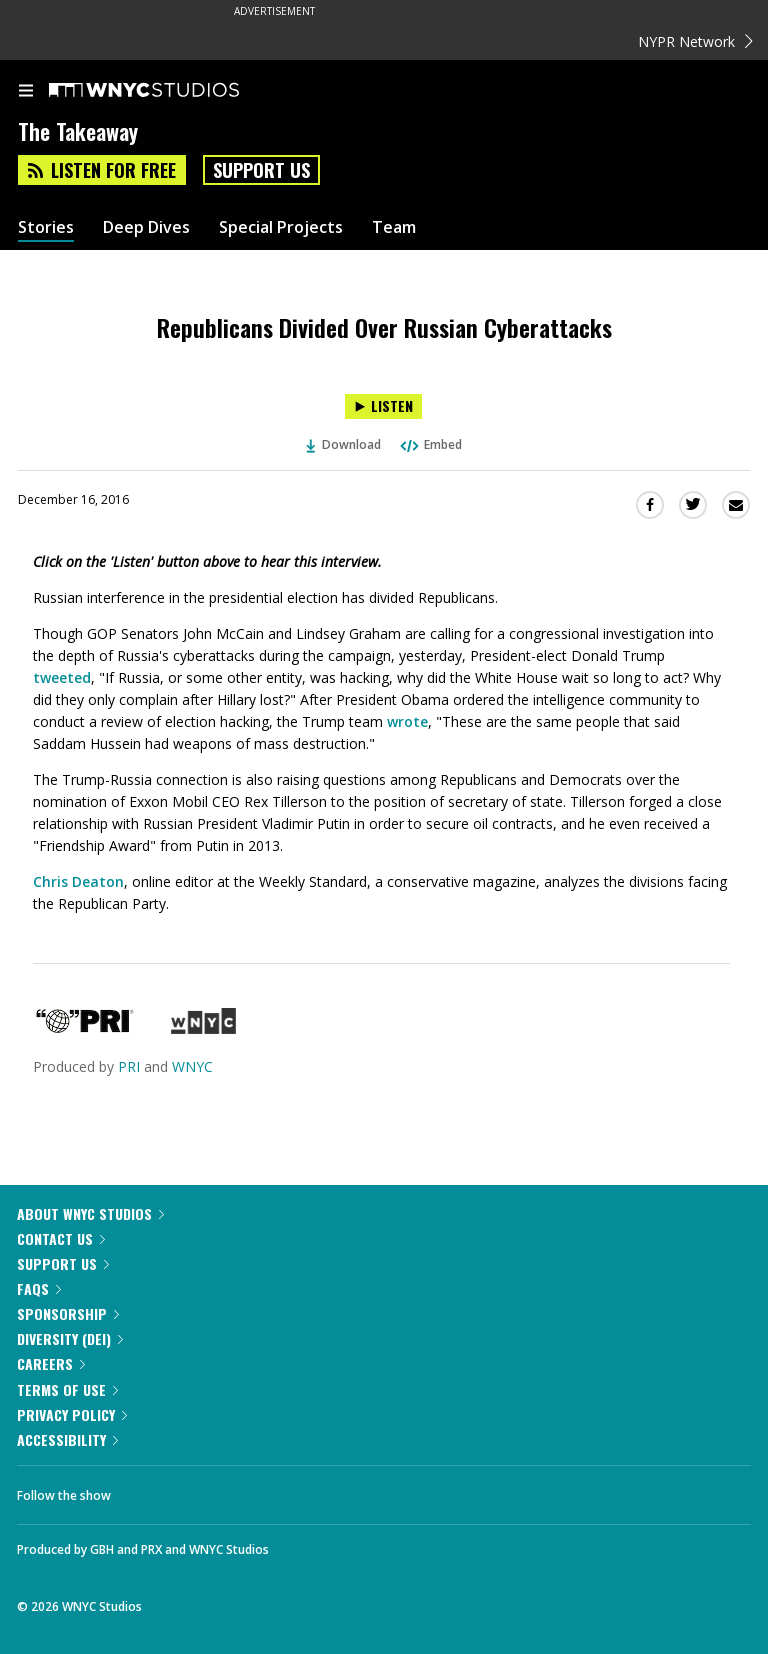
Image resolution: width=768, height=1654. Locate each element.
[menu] (26, 92)
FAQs (39, 1288)
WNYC (192, 1066)
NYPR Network (695, 41)
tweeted (62, 677)
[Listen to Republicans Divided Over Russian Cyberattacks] (383, 406)
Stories (46, 227)
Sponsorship (68, 1313)
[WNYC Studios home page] (169, 91)
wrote (407, 721)
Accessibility (67, 1439)
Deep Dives (146, 227)
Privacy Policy (72, 1414)
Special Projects (281, 227)
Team (394, 227)
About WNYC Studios (90, 1213)
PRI (129, 1066)
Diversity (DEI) (70, 1338)
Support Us (261, 170)
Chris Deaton (78, 881)
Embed (430, 444)
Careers (51, 1363)
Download (344, 444)
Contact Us (61, 1238)
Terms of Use (67, 1389)
